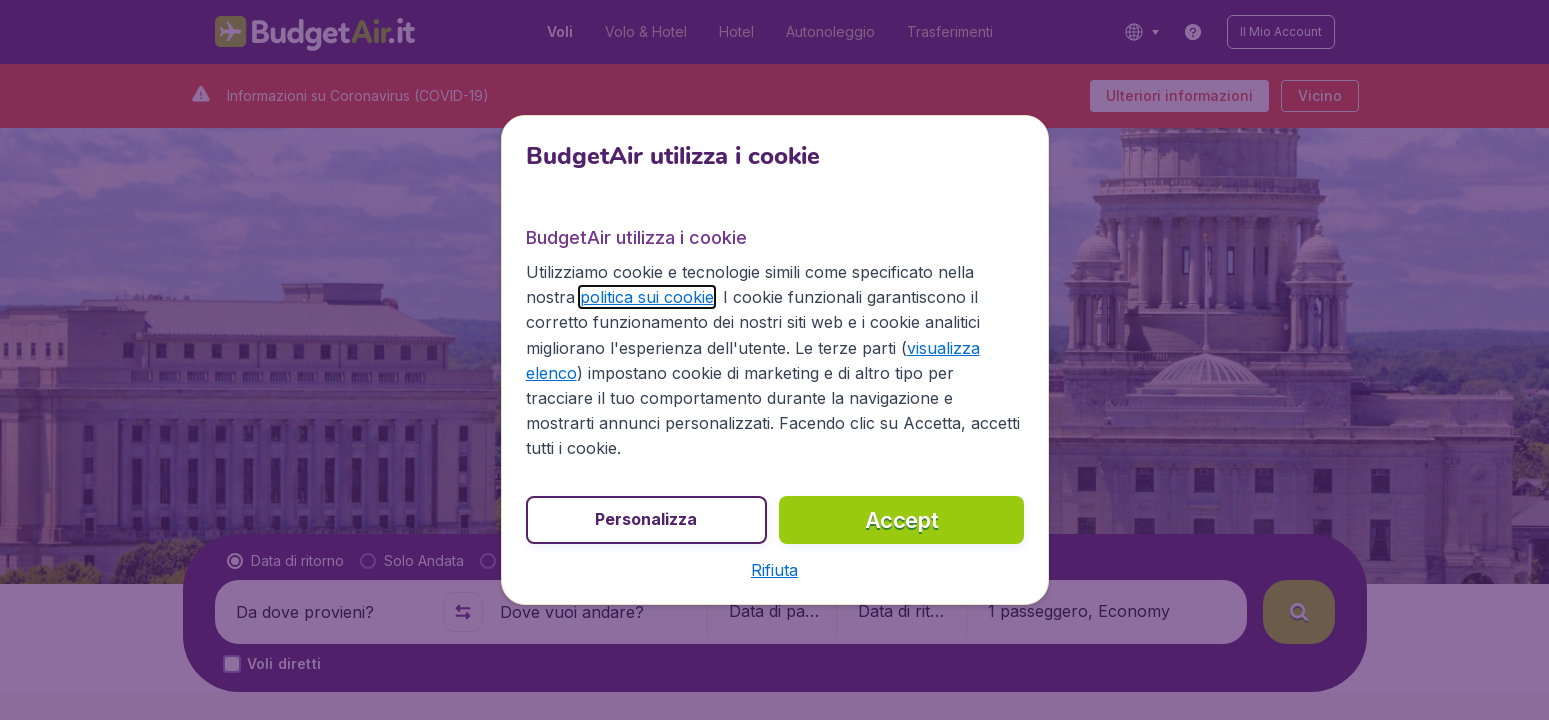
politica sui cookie (647, 297)
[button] (774, 570)
